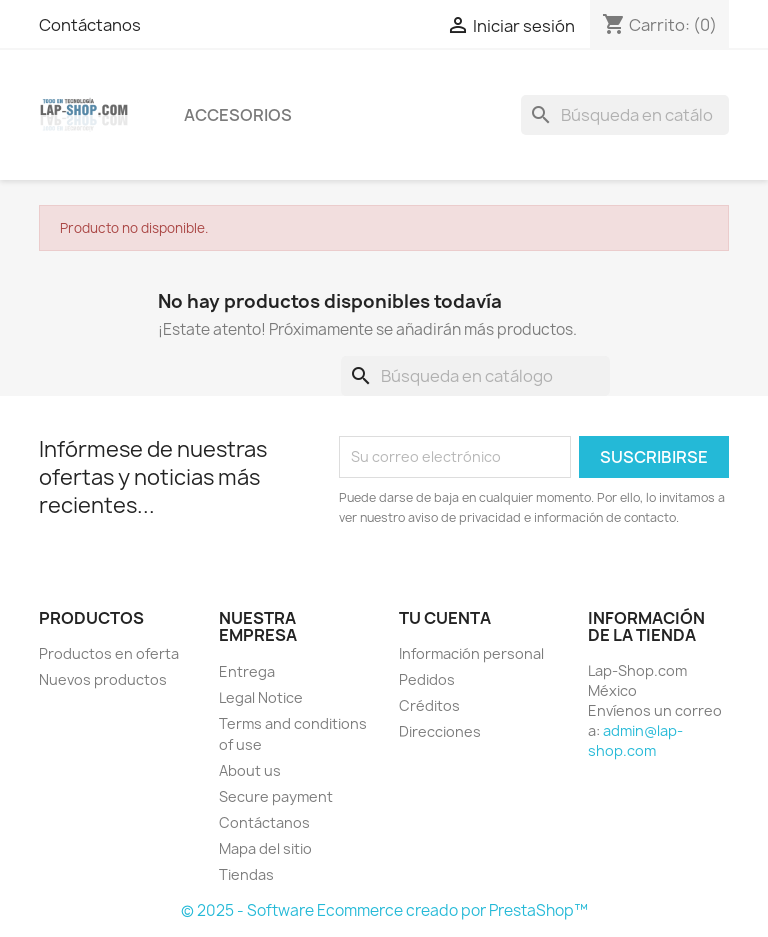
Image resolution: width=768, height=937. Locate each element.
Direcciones (440, 731)
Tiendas (246, 874)
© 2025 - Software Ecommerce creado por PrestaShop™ (384, 910)
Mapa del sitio (265, 848)
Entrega (247, 671)
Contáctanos (90, 25)
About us (250, 770)
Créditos (429, 705)
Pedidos (427, 679)
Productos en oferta (109, 653)
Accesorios (238, 115)
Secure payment (276, 796)
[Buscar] (625, 115)
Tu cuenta (445, 618)
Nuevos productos (103, 679)
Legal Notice (261, 697)
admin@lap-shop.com (635, 740)
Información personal (471, 653)
